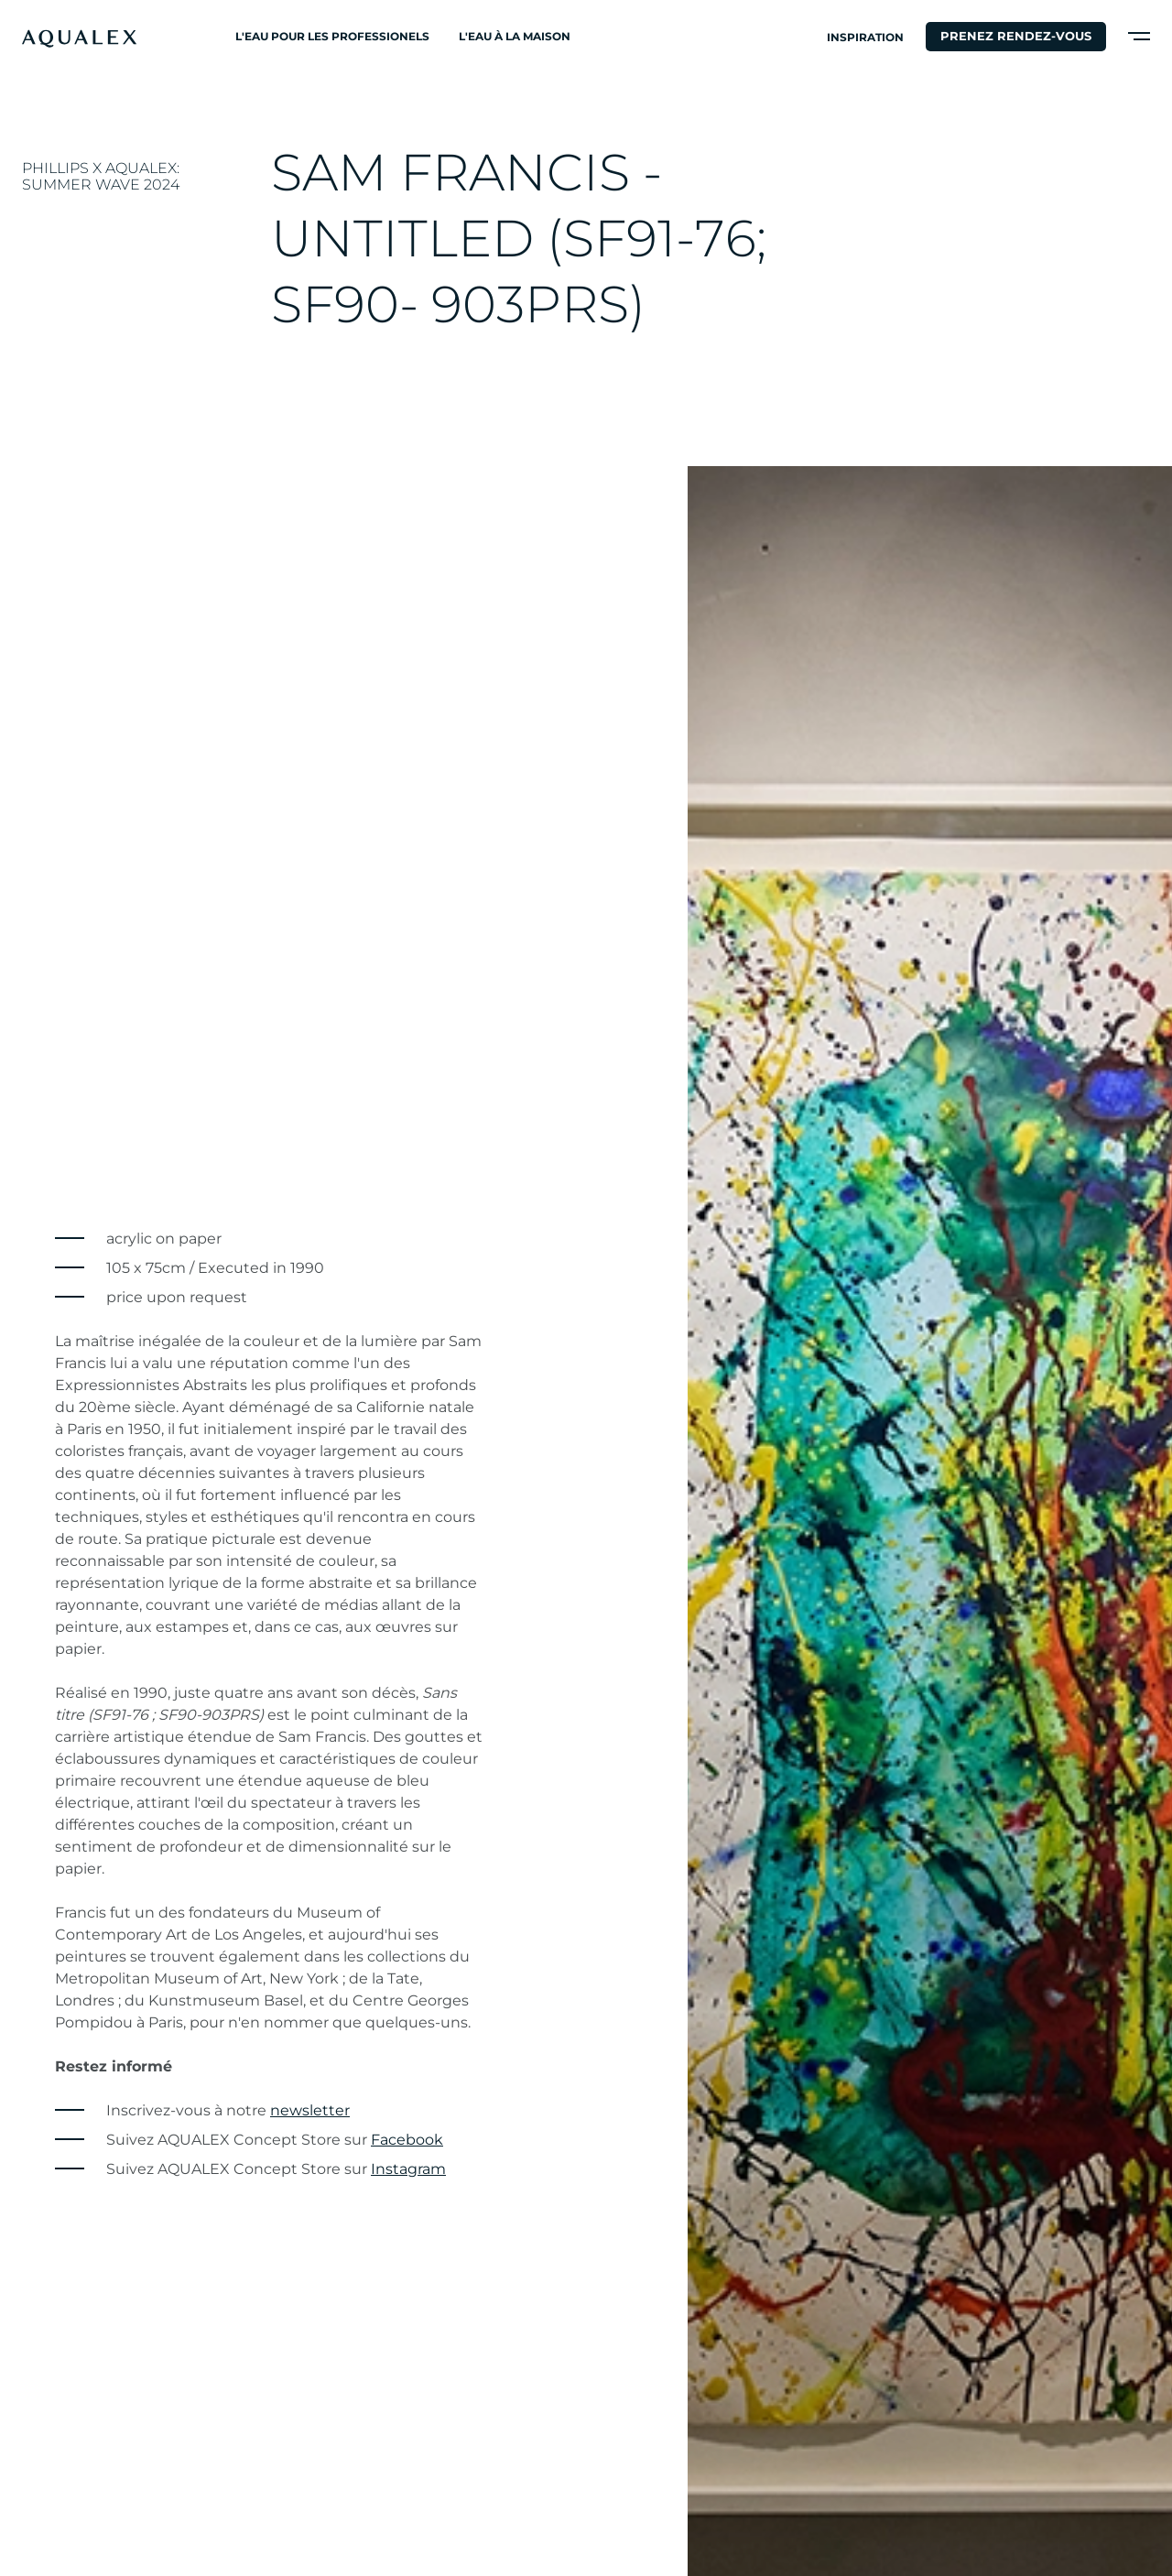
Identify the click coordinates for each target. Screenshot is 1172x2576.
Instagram (408, 2169)
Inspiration (865, 37)
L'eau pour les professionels (332, 36)
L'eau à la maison (514, 36)
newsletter (310, 2110)
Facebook (407, 2139)
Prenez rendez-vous (1015, 35)
